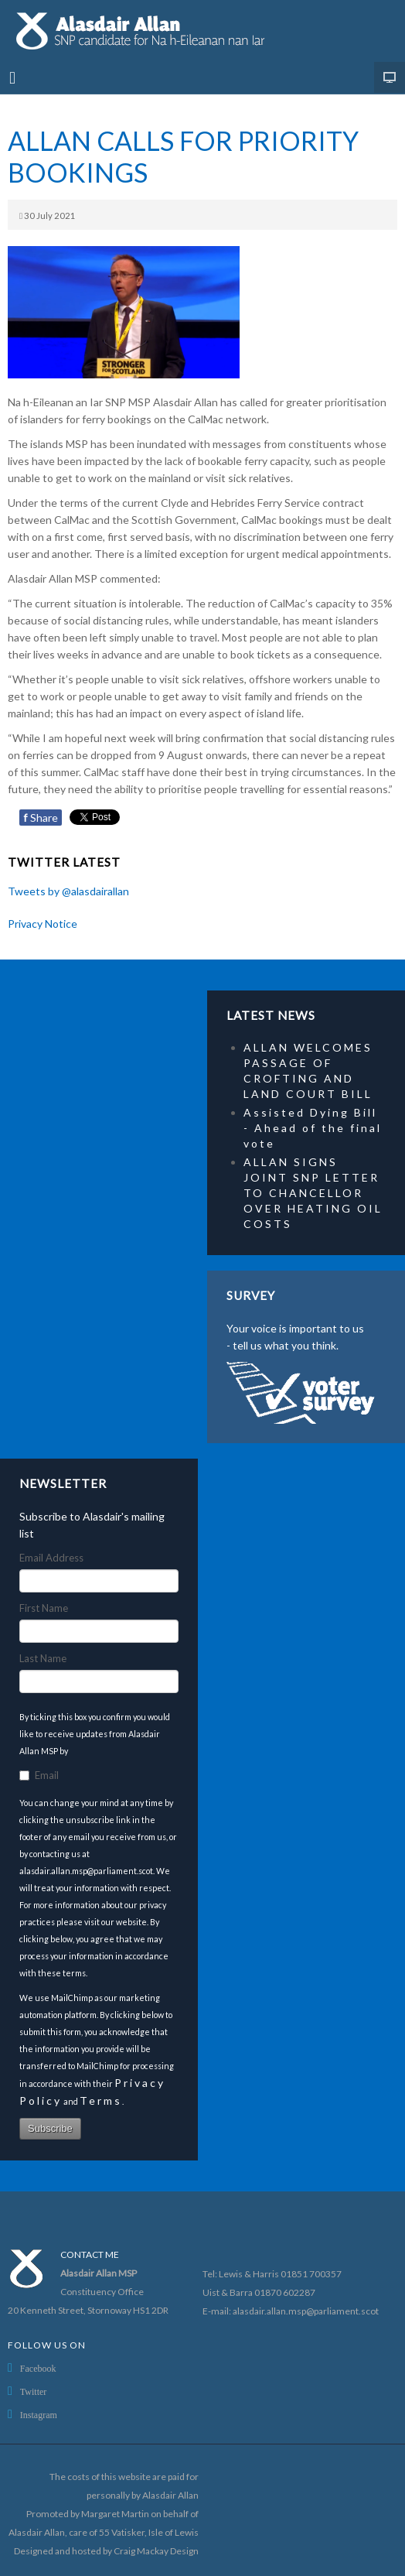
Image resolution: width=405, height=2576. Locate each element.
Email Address (51, 1557)
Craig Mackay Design (156, 2551)
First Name (43, 1608)
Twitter (33, 2391)
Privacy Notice (42, 923)
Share (40, 817)
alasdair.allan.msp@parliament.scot (306, 2311)
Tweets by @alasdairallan (68, 891)
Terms (101, 2100)
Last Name (42, 1658)
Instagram (38, 2415)
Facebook (38, 2368)
